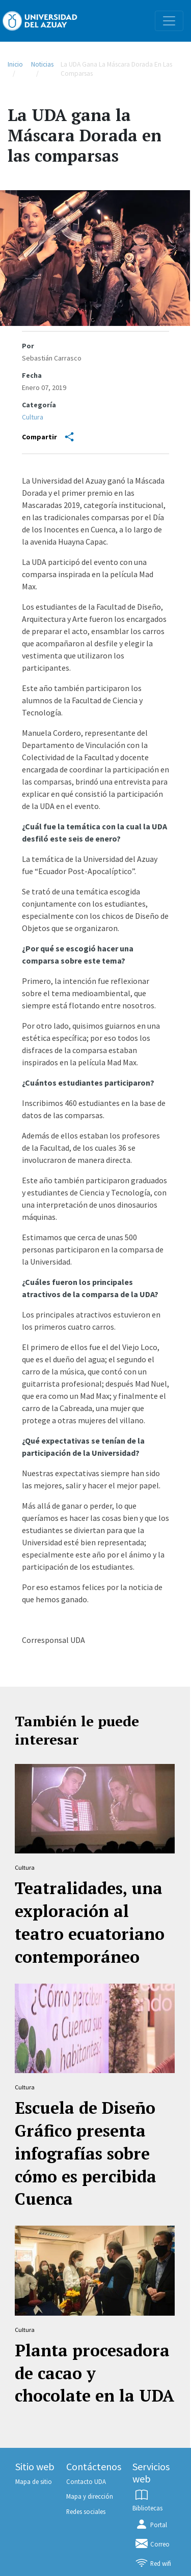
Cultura (32, 417)
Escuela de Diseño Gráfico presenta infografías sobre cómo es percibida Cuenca (85, 2153)
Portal (151, 2525)
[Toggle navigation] (169, 21)
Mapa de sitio (33, 2481)
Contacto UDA (86, 2481)
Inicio (15, 64)
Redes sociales (85, 2511)
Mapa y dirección (89, 2496)
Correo (152, 2544)
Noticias (42, 64)
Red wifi (153, 2563)
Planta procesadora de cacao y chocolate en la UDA (94, 2373)
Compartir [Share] (48, 436)
